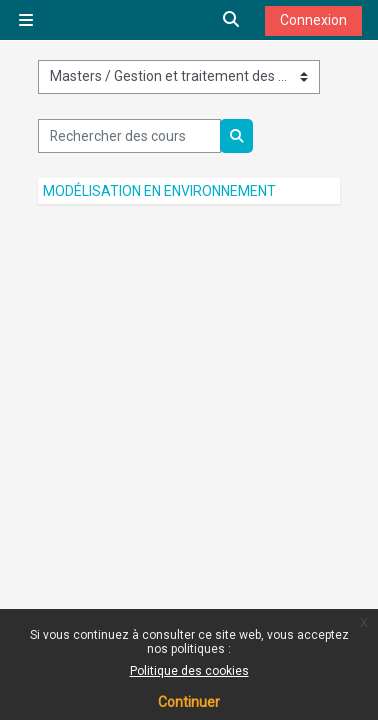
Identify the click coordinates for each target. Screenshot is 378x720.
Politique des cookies (189, 671)
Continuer (189, 702)
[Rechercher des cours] (130, 136)
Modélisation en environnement (159, 191)
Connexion (313, 20)
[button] (232, 20)
